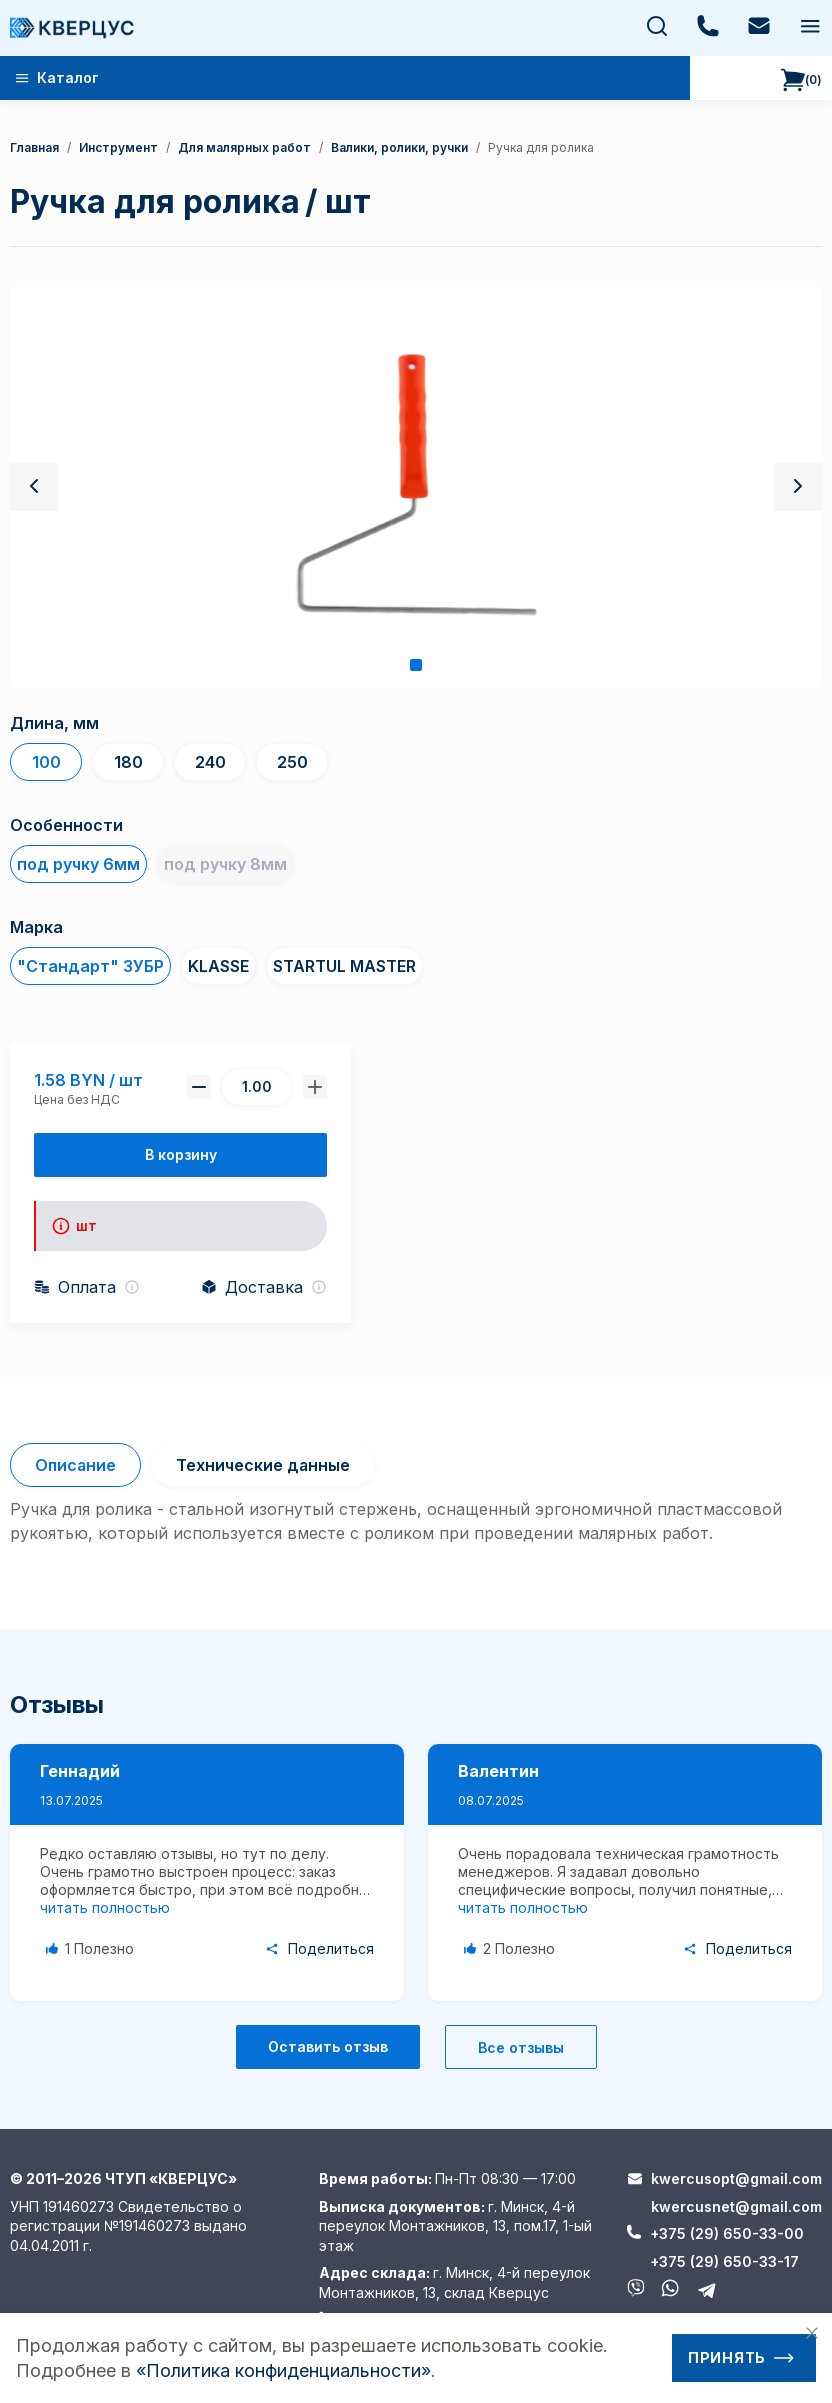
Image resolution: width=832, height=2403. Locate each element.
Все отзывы (521, 2047)
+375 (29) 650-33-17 (724, 2261)
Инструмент (118, 147)
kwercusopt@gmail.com (736, 2178)
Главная (34, 147)
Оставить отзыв (328, 2046)
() (801, 80)
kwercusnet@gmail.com (736, 2206)
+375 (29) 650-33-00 (727, 2233)
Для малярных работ (244, 147)
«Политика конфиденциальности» (283, 2370)
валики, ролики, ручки (399, 147)
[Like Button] (93, 1949)
